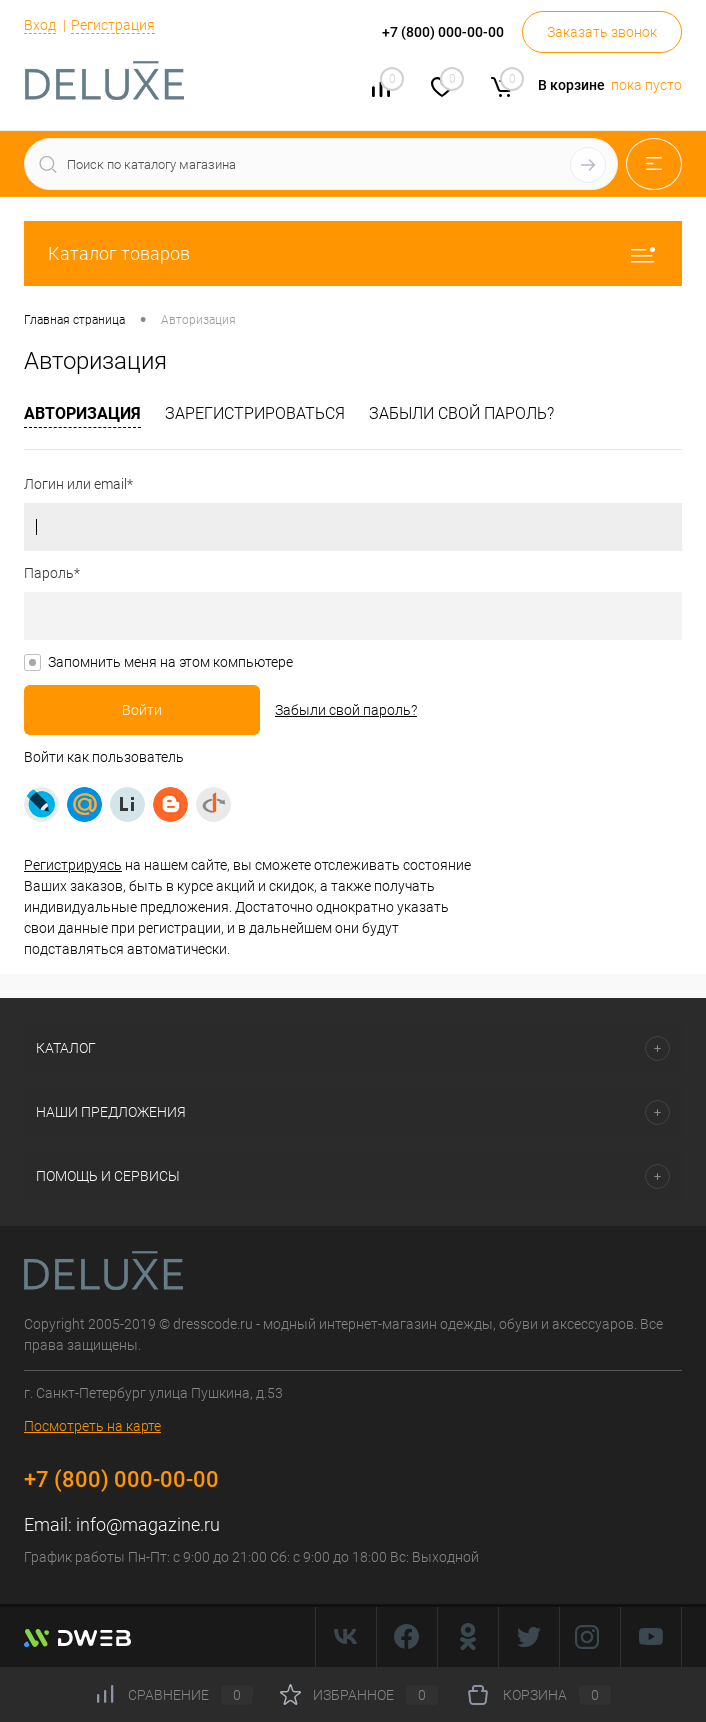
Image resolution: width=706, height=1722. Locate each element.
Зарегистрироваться (255, 413)
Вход (40, 25)
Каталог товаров (353, 253)
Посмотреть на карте (92, 1426)
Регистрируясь (73, 865)
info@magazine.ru (148, 1524)
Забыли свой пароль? (461, 413)
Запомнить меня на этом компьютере (170, 662)
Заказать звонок (602, 32)
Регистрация (113, 25)
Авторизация (82, 413)
